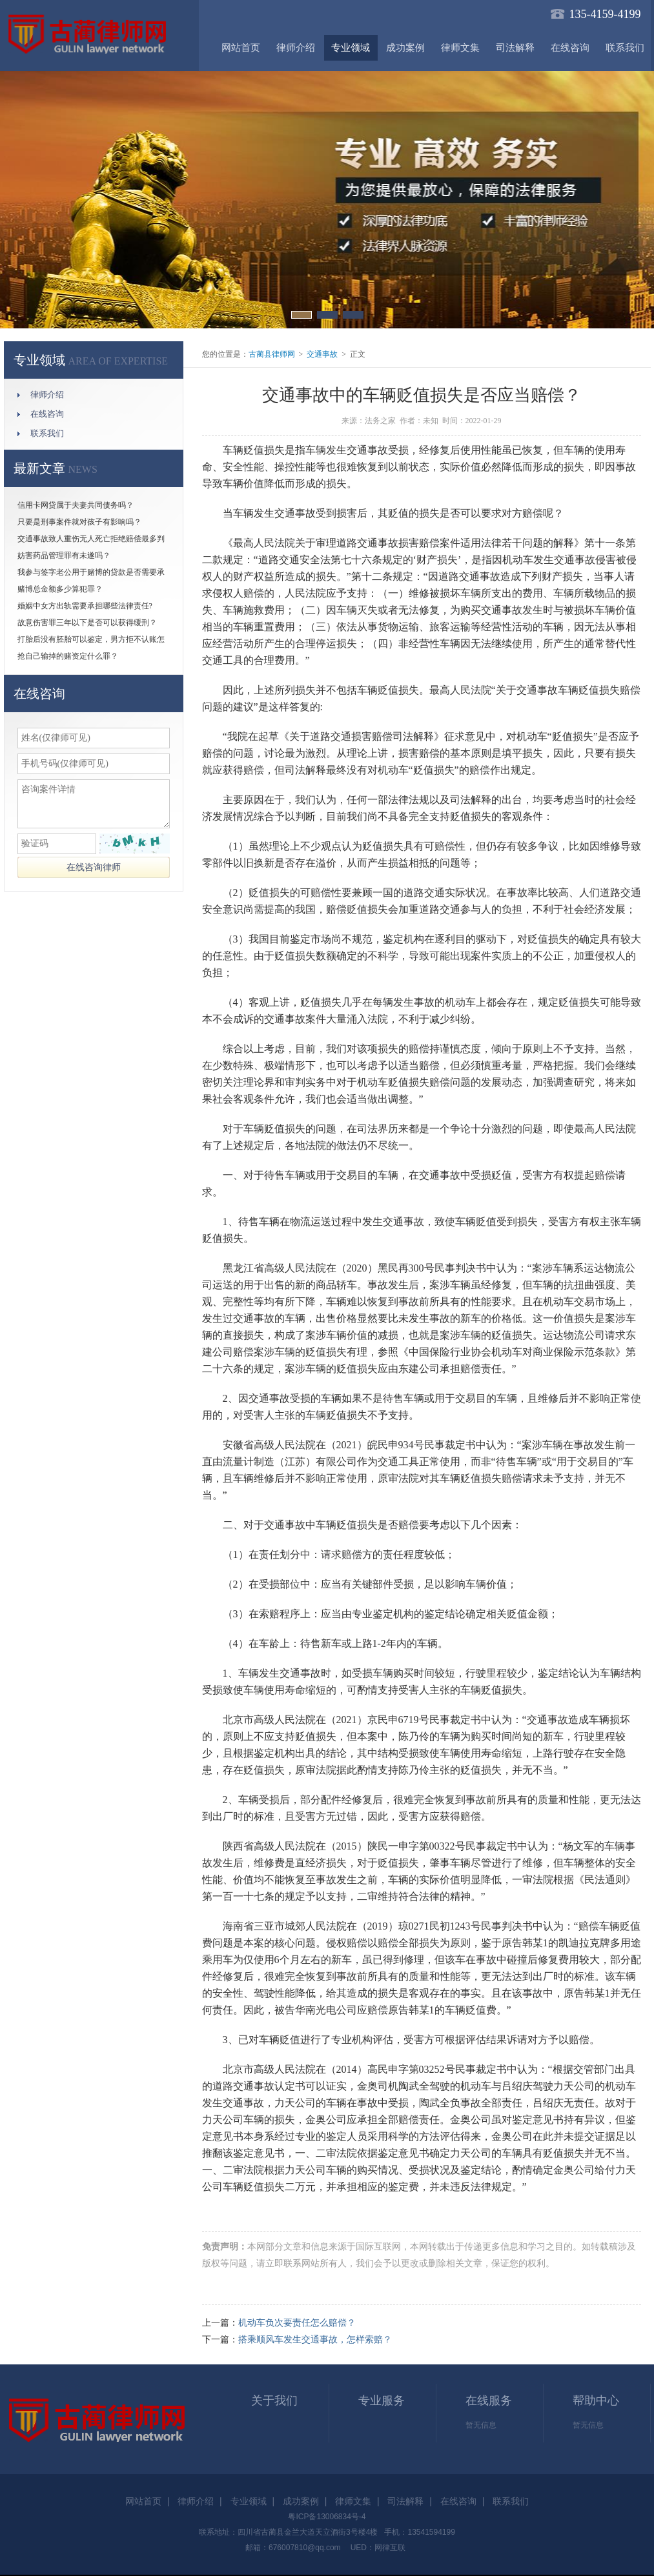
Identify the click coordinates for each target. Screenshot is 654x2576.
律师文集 (460, 48)
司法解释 (515, 48)
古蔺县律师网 (272, 354)
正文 (357, 354)
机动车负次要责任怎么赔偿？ (297, 2323)
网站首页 (240, 48)
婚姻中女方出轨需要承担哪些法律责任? (84, 605)
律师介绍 (295, 48)
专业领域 (350, 48)
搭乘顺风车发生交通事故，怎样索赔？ (315, 2339)
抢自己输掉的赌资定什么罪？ (67, 656)
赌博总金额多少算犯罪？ (60, 589)
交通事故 (322, 354)
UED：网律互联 (378, 2547)
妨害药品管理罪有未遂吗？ (63, 555)
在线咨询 (570, 48)
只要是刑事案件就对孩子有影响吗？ (79, 521)
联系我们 (625, 48)
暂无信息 (480, 2425)
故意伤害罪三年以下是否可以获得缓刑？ (87, 622)
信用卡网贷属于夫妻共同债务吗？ (75, 505)
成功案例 (405, 48)
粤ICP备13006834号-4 (326, 2516)
